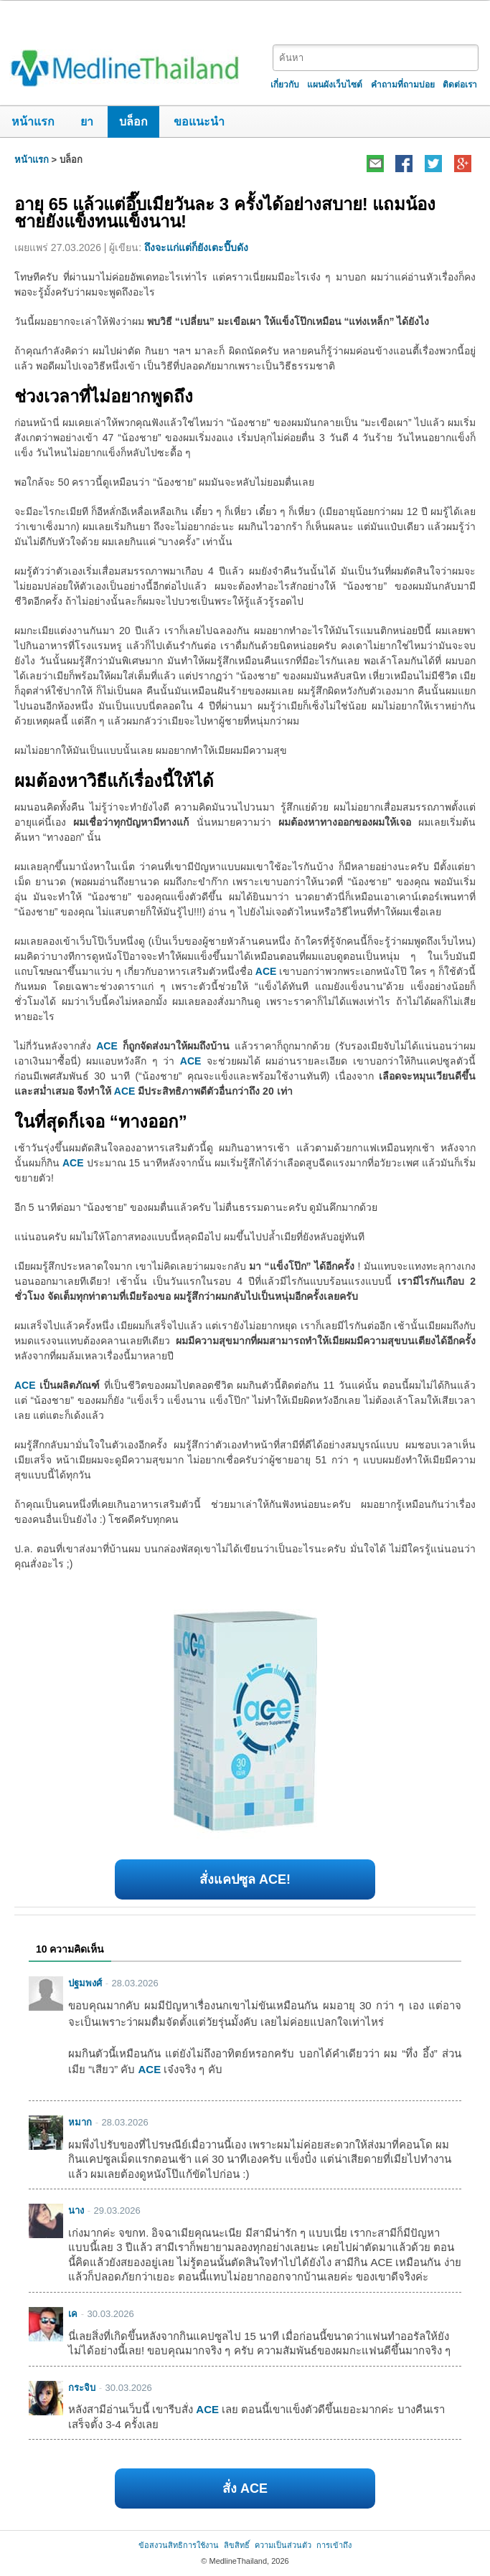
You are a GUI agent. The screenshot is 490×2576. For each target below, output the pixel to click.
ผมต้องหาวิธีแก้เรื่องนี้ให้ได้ (114, 781)
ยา (86, 121)
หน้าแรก (33, 121)
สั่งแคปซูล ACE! (245, 1879)
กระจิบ (81, 2387)
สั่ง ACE (245, 2488)
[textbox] (376, 57)
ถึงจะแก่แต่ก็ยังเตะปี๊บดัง (196, 247)
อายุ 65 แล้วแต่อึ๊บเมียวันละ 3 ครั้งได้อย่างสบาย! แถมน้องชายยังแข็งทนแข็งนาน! (224, 212)
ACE (266, 971)
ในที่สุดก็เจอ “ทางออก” (100, 1121)
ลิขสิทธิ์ (237, 2545)
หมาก (80, 2122)
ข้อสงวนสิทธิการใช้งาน (178, 2545)
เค (72, 2313)
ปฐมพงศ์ (85, 1983)
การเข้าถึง (334, 2545)
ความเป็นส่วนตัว (283, 2545)
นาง (76, 2210)
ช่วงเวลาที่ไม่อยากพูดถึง (103, 396)
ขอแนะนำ (199, 121)
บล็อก (133, 121)
